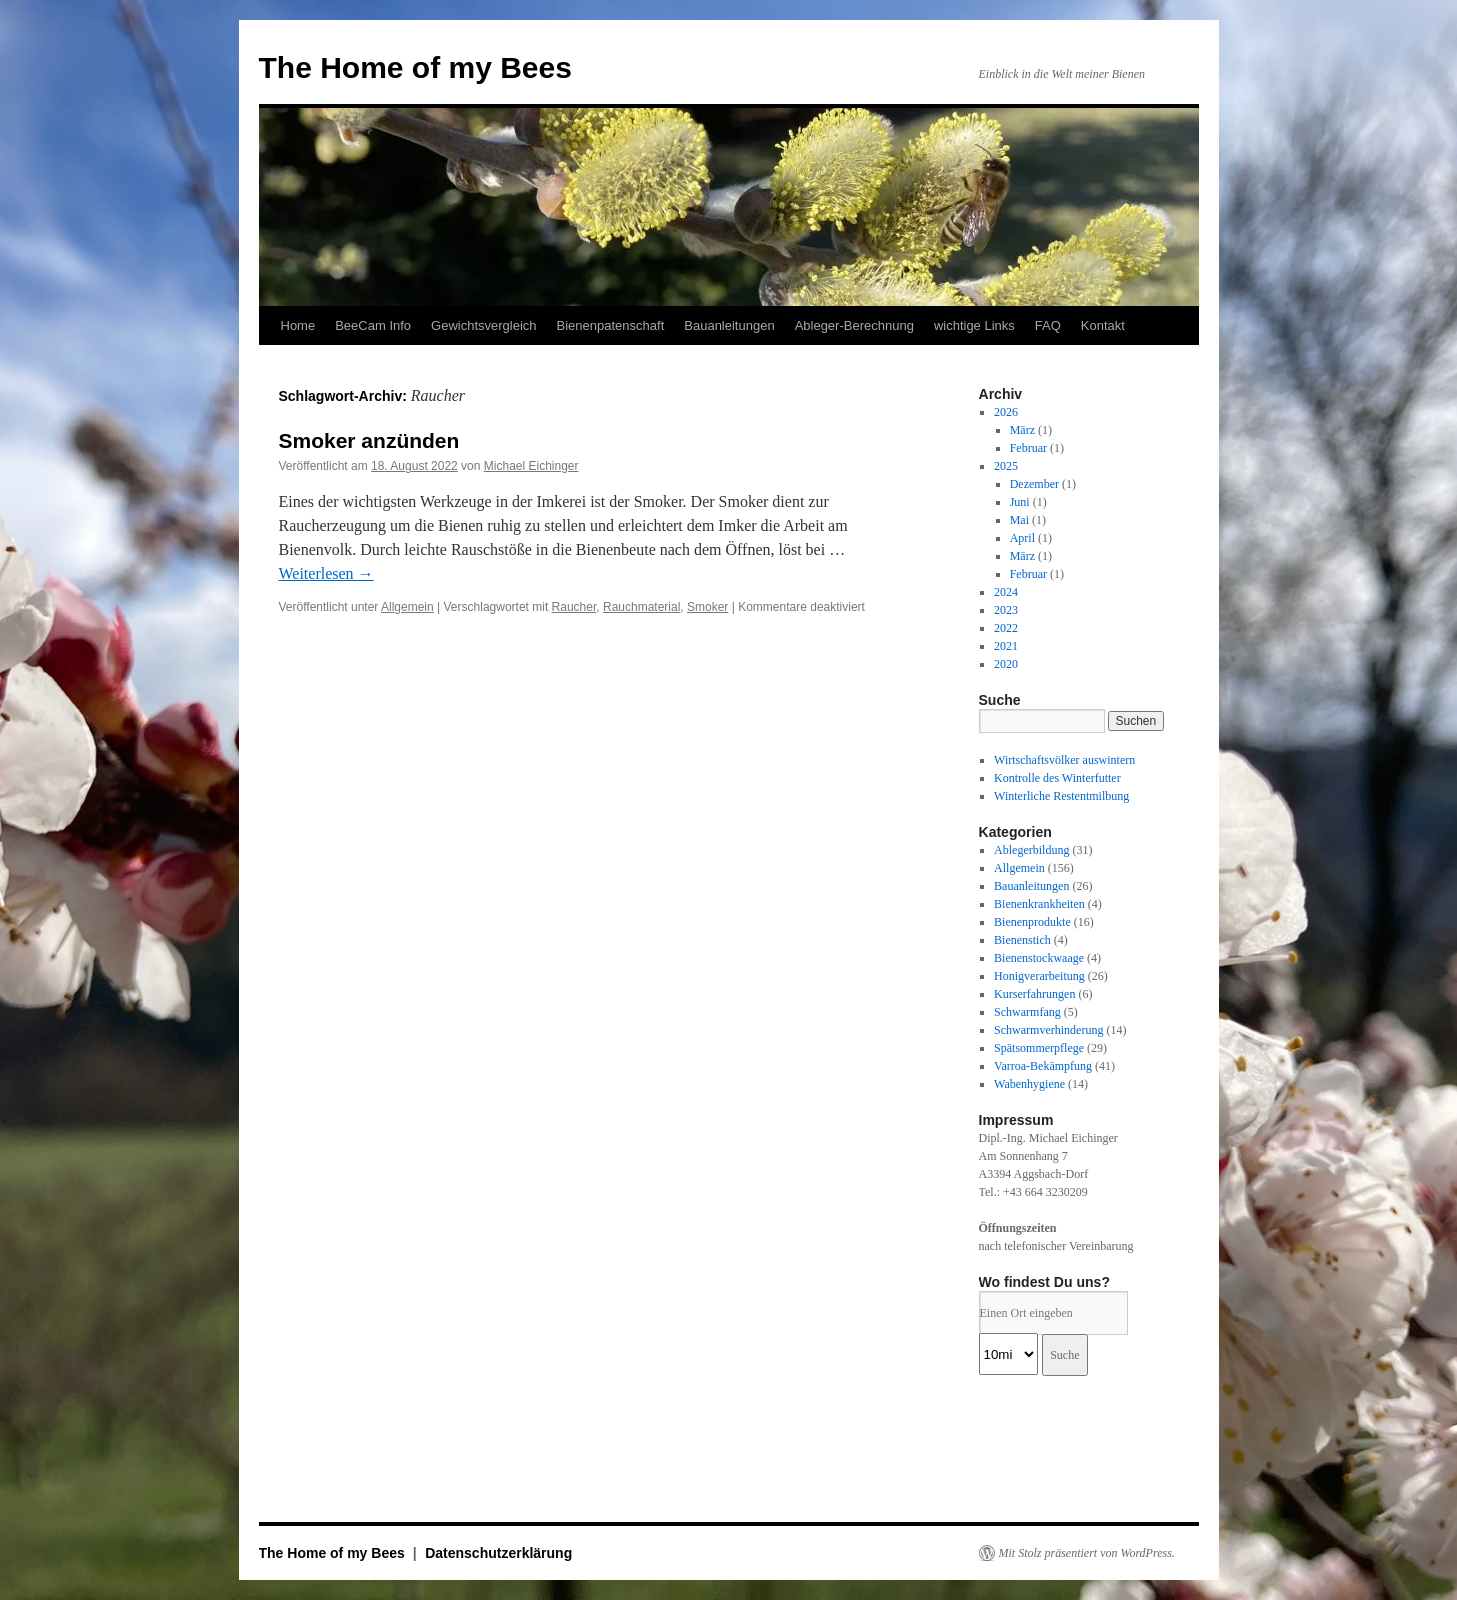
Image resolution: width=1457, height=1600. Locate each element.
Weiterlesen (326, 573)
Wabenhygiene (1029, 1084)
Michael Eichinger (531, 466)
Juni (1020, 502)
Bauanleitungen (729, 325)
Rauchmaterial (641, 607)
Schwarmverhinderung (1048, 1030)
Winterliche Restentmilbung (1061, 796)
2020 (1006, 664)
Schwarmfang (1027, 1012)
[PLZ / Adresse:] (1053, 1313)
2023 (1006, 610)
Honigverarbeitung (1039, 976)
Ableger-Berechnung (854, 325)
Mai (1019, 520)
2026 (1006, 412)
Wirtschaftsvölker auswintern (1064, 760)
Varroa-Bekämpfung (1043, 1066)
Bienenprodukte (1032, 922)
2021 (1006, 646)
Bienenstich (1022, 940)
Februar (1028, 448)
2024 (1006, 592)
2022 (1006, 628)
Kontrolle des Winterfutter (1057, 778)
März (1022, 430)
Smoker (707, 607)
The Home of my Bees (415, 67)
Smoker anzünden (369, 440)
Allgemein (407, 607)
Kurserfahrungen (1034, 994)
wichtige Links (974, 325)
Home (298, 325)
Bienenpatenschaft (611, 325)
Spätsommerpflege (1039, 1048)
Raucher (574, 607)
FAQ (1048, 325)
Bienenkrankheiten (1039, 904)
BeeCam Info (373, 325)
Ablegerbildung (1031, 850)
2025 (1006, 466)
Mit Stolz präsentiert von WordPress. (1087, 1553)
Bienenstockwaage (1039, 958)
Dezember (1034, 484)
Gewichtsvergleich (484, 325)
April (1022, 538)
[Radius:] (1008, 1354)
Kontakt (1103, 325)
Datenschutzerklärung (498, 1553)
